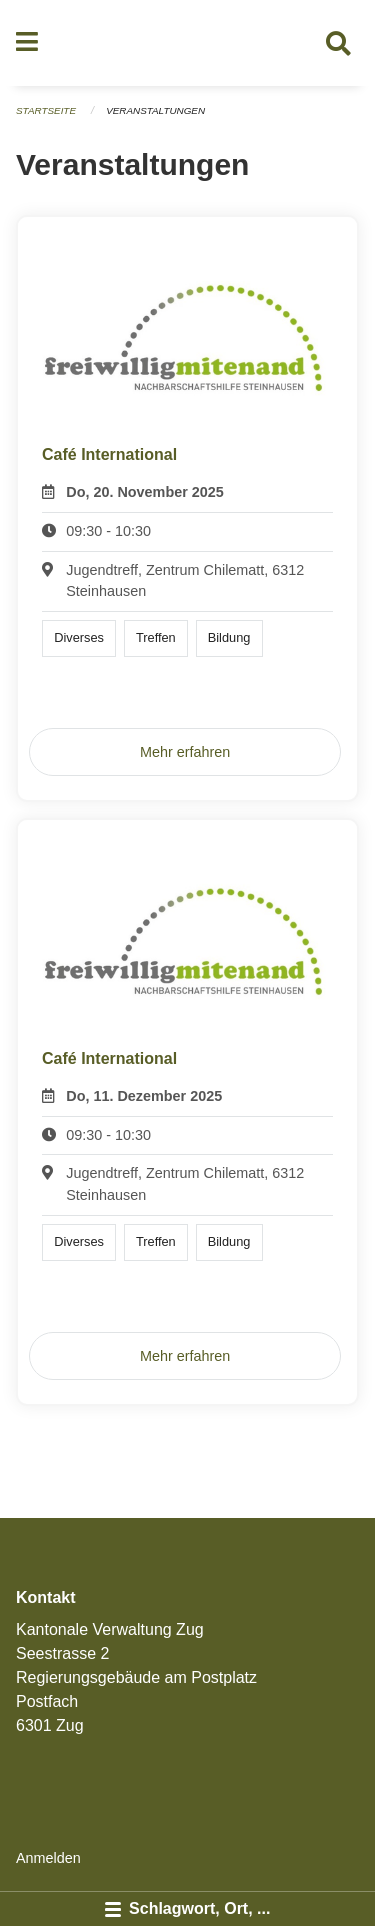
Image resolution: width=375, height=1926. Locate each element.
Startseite (46, 110)
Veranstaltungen (155, 110)
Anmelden (48, 1858)
